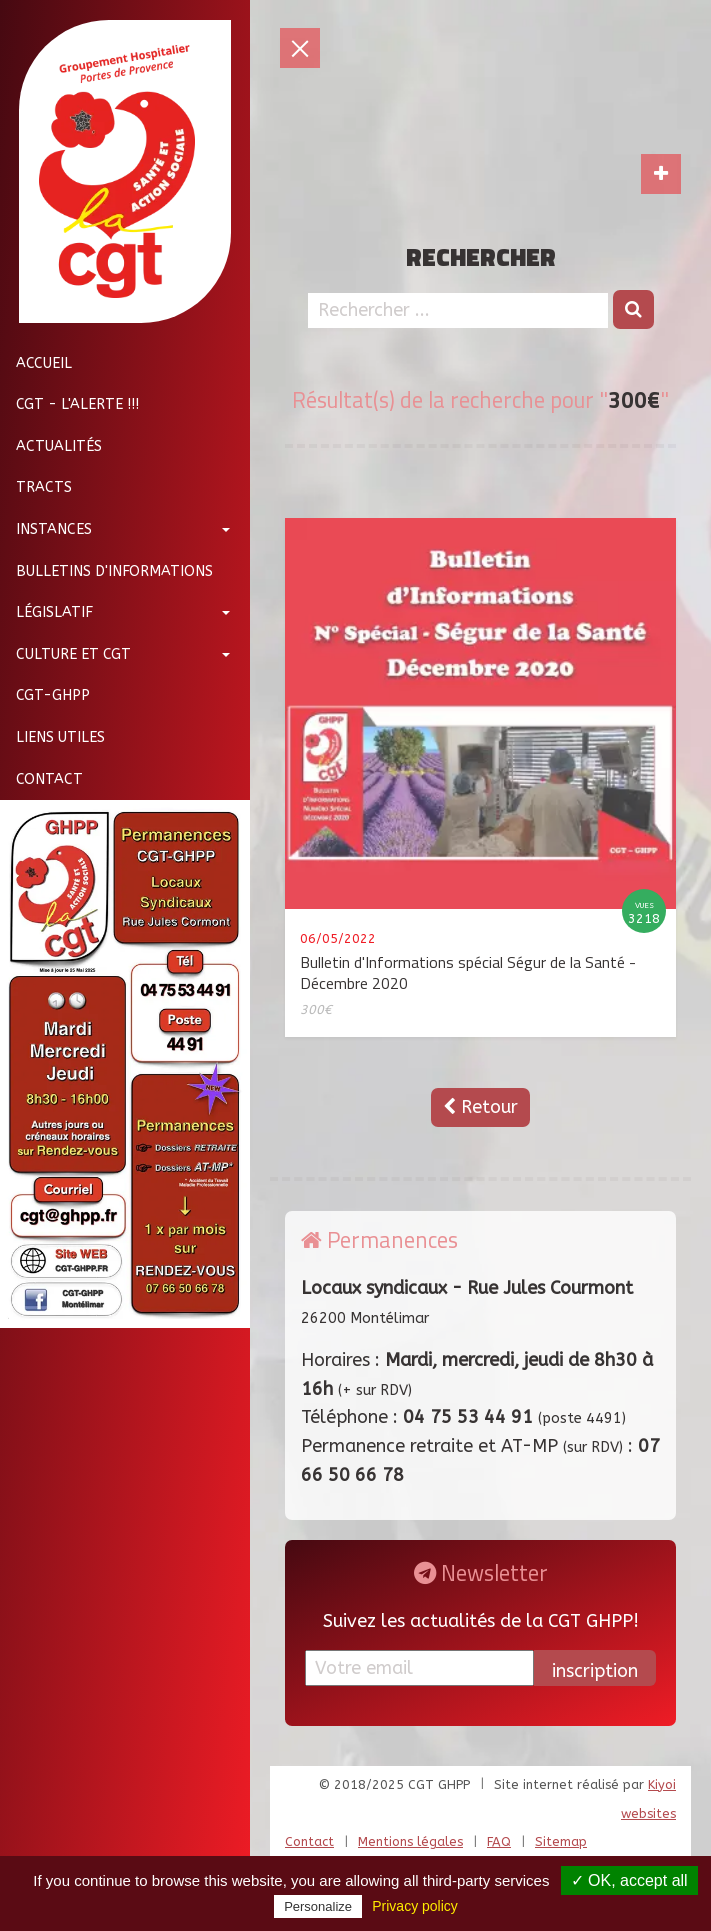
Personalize (318, 1906)
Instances (46, 529)
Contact (41, 779)
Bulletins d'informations (106, 571)
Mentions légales (410, 1841)
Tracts (36, 487)
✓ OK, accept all (629, 1880)
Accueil (36, 363)
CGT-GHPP (45, 695)
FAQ (499, 1841)
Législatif (46, 612)
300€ (316, 1009)
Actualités (51, 446)
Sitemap (561, 1841)
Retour (480, 1107)
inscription (595, 1671)
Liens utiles (52, 737)
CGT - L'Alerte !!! (69, 404)
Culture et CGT (65, 654)
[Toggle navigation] (661, 174)
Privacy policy (415, 1906)
